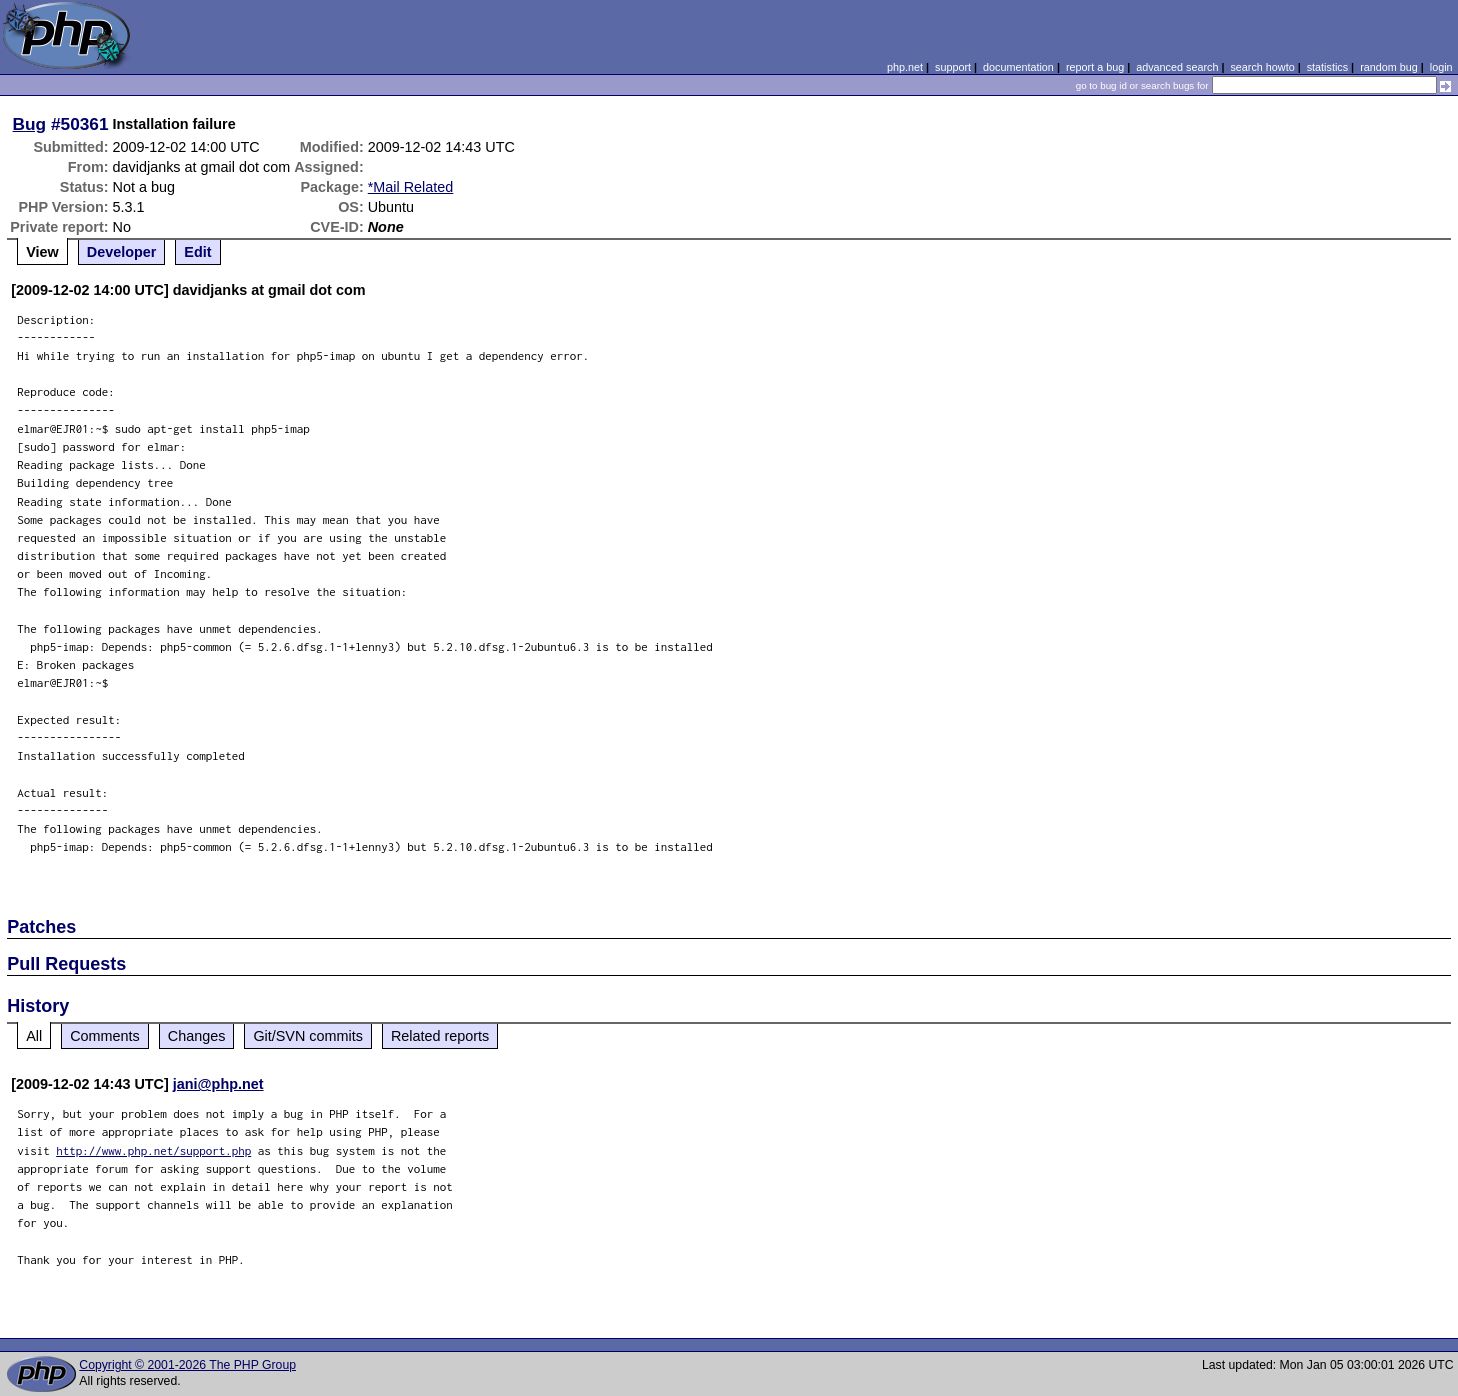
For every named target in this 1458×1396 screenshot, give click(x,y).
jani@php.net (218, 1084)
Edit (197, 252)
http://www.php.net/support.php (153, 1150)
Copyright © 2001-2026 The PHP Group (187, 1365)
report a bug (1095, 67)
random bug (1389, 67)
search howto (1262, 67)
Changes (197, 1036)
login (1441, 67)
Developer (122, 252)
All (34, 1036)
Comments (105, 1036)
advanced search (1177, 67)
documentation (1018, 67)
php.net (905, 67)
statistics (1327, 67)
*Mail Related (411, 187)
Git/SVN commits (308, 1036)
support (953, 67)
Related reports (440, 1036)
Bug (30, 124)
